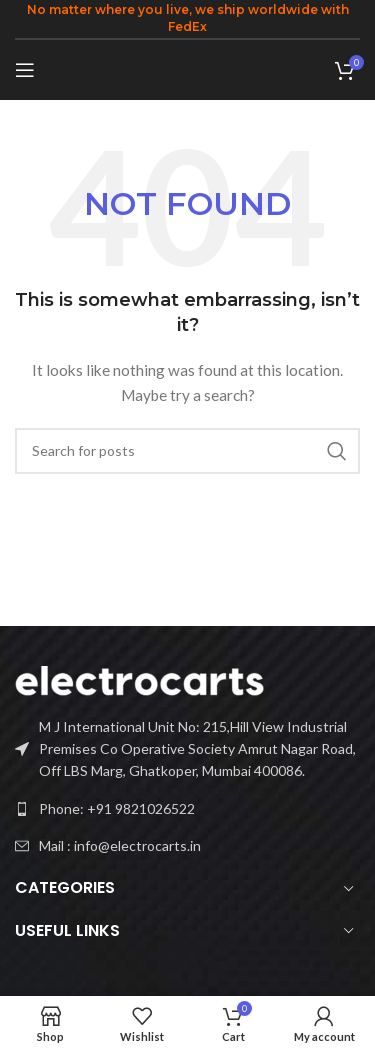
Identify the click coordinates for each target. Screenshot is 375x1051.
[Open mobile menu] (25, 70)
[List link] (187, 809)
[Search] (187, 451)
